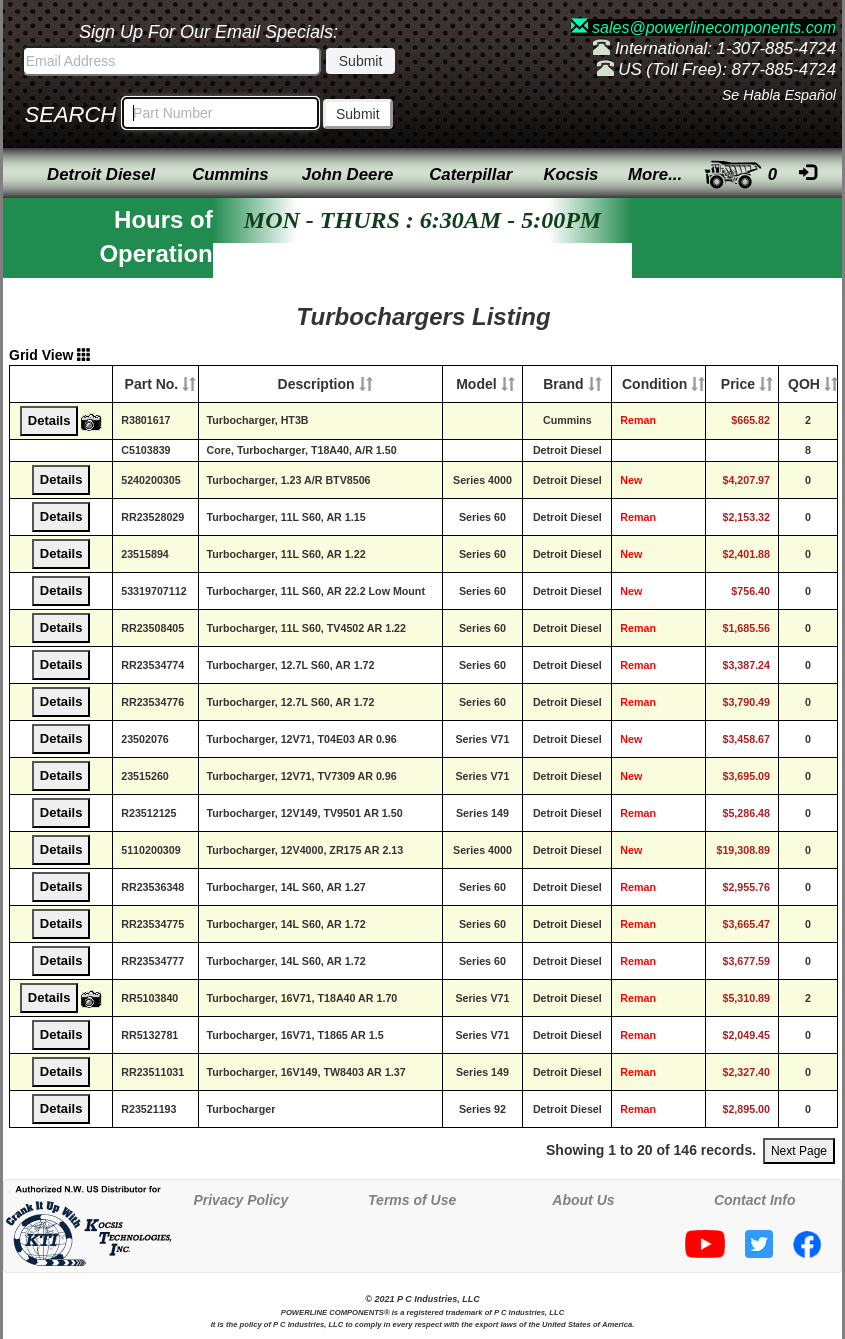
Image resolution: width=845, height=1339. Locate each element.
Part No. (152, 384)
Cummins (230, 174)
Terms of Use (412, 1200)
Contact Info (755, 1200)
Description (316, 384)
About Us (583, 1200)
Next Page (799, 1151)
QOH (804, 384)
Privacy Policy (240, 1200)
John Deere (347, 174)
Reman (638, 420)
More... (655, 174)
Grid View (50, 355)
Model (476, 384)
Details (49, 420)
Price (738, 384)
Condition (654, 384)
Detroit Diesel (101, 174)
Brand (563, 384)
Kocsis (570, 174)
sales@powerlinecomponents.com (703, 27)
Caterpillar (470, 174)
